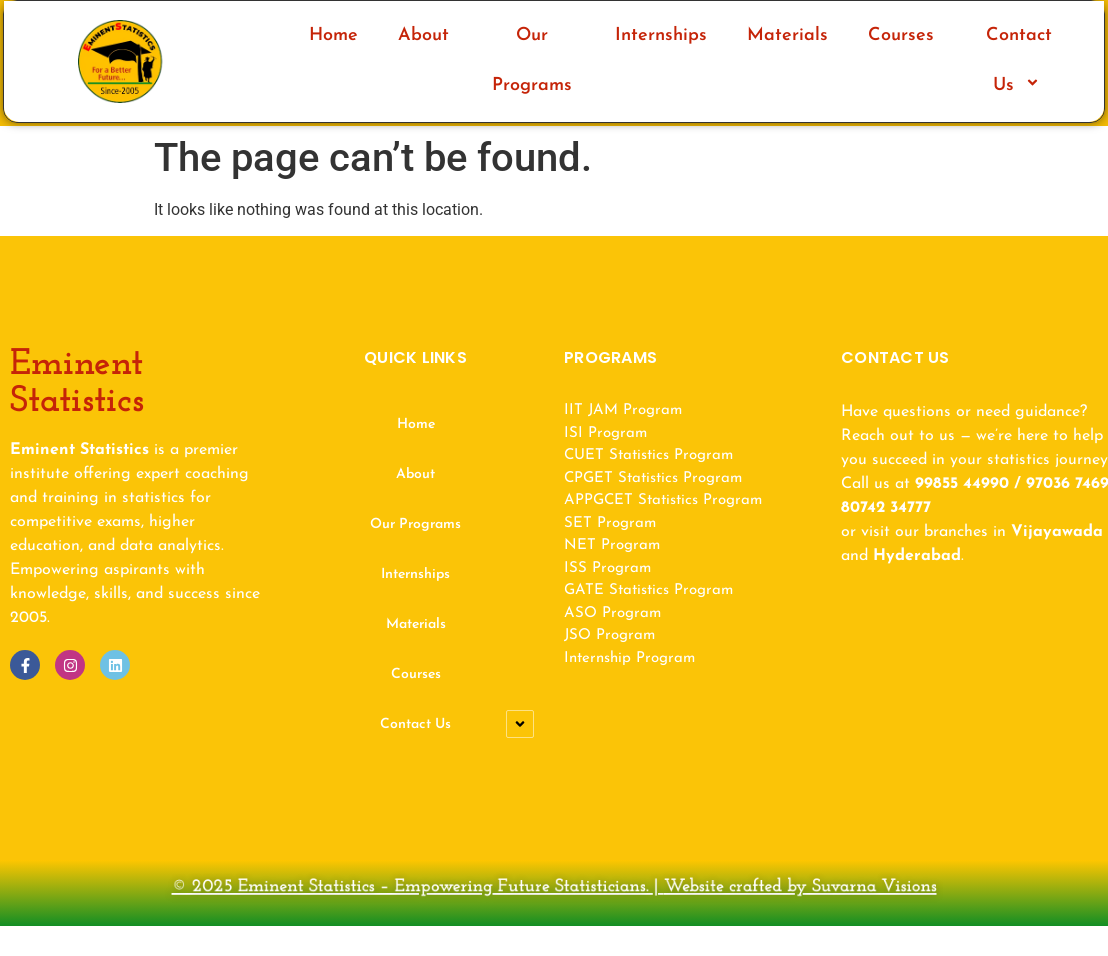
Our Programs (532, 60)
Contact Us (1019, 60)
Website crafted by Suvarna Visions (698, 889)
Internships (661, 35)
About (423, 35)
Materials (787, 35)
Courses (901, 35)
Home (333, 35)
